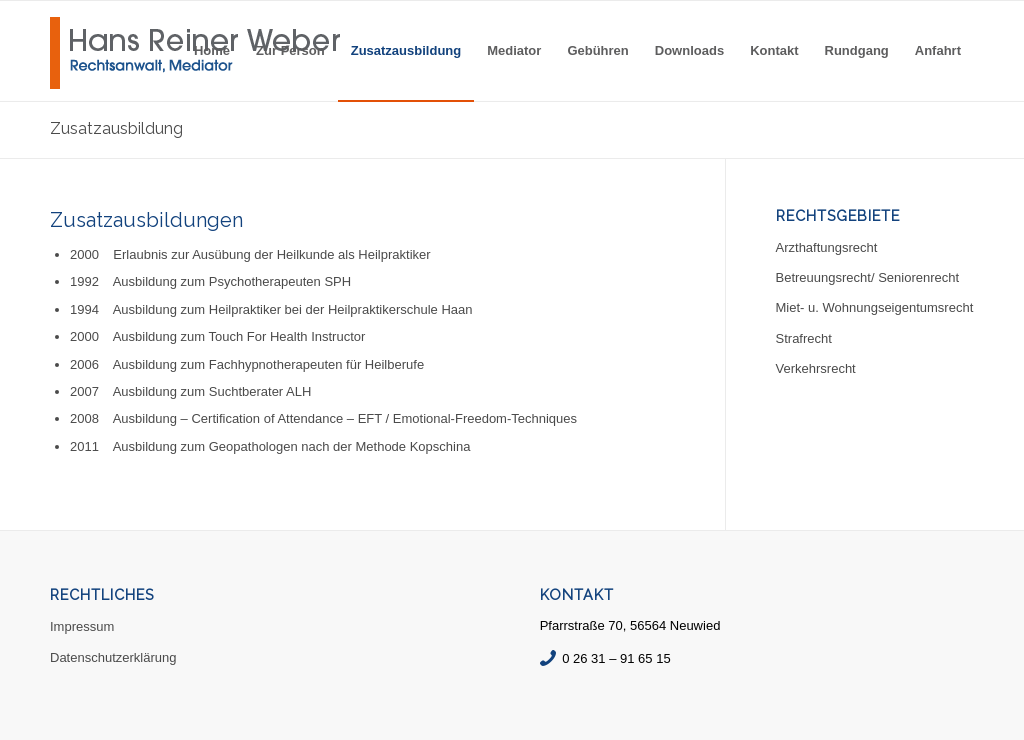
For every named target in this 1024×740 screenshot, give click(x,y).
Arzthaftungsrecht (827, 247)
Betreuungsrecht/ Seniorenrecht (868, 277)
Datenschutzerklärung (113, 657)
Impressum (82, 626)
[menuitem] (212, 51)
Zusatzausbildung (116, 128)
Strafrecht (804, 338)
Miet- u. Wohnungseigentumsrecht (875, 307)
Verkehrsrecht (816, 368)
